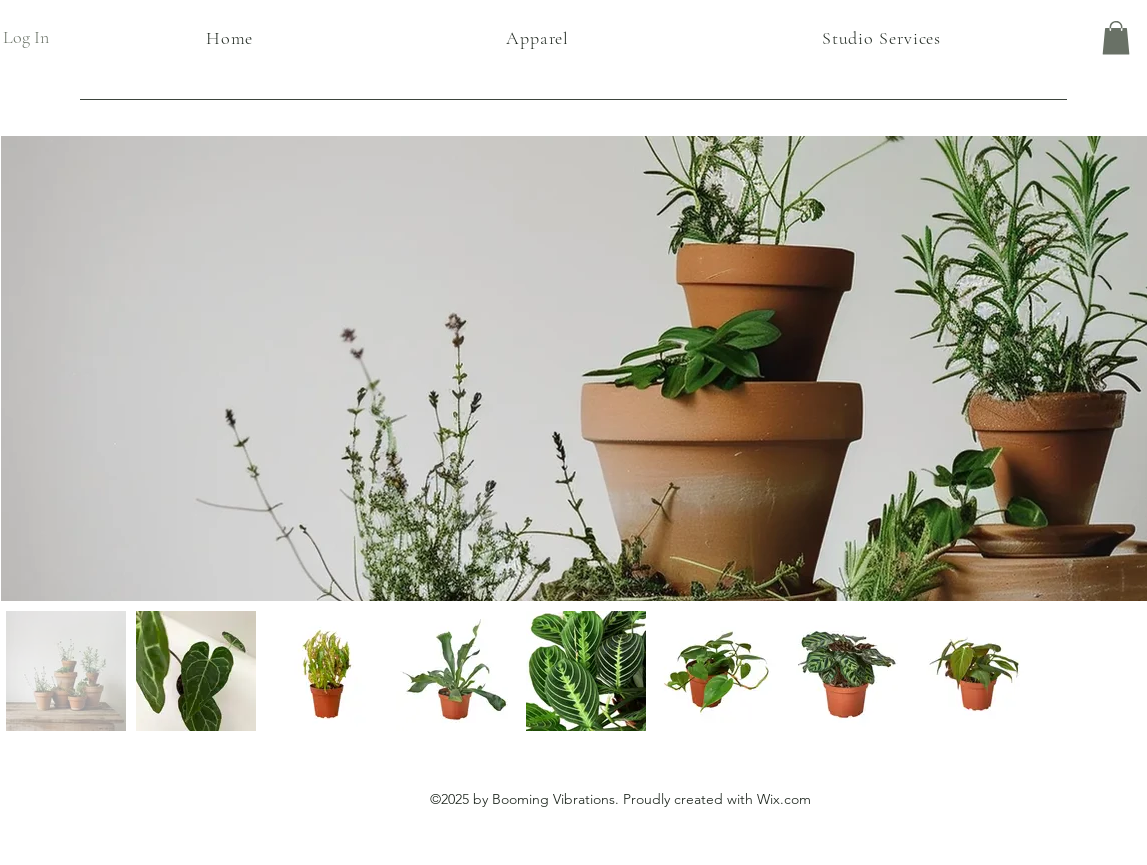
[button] (1116, 37)
